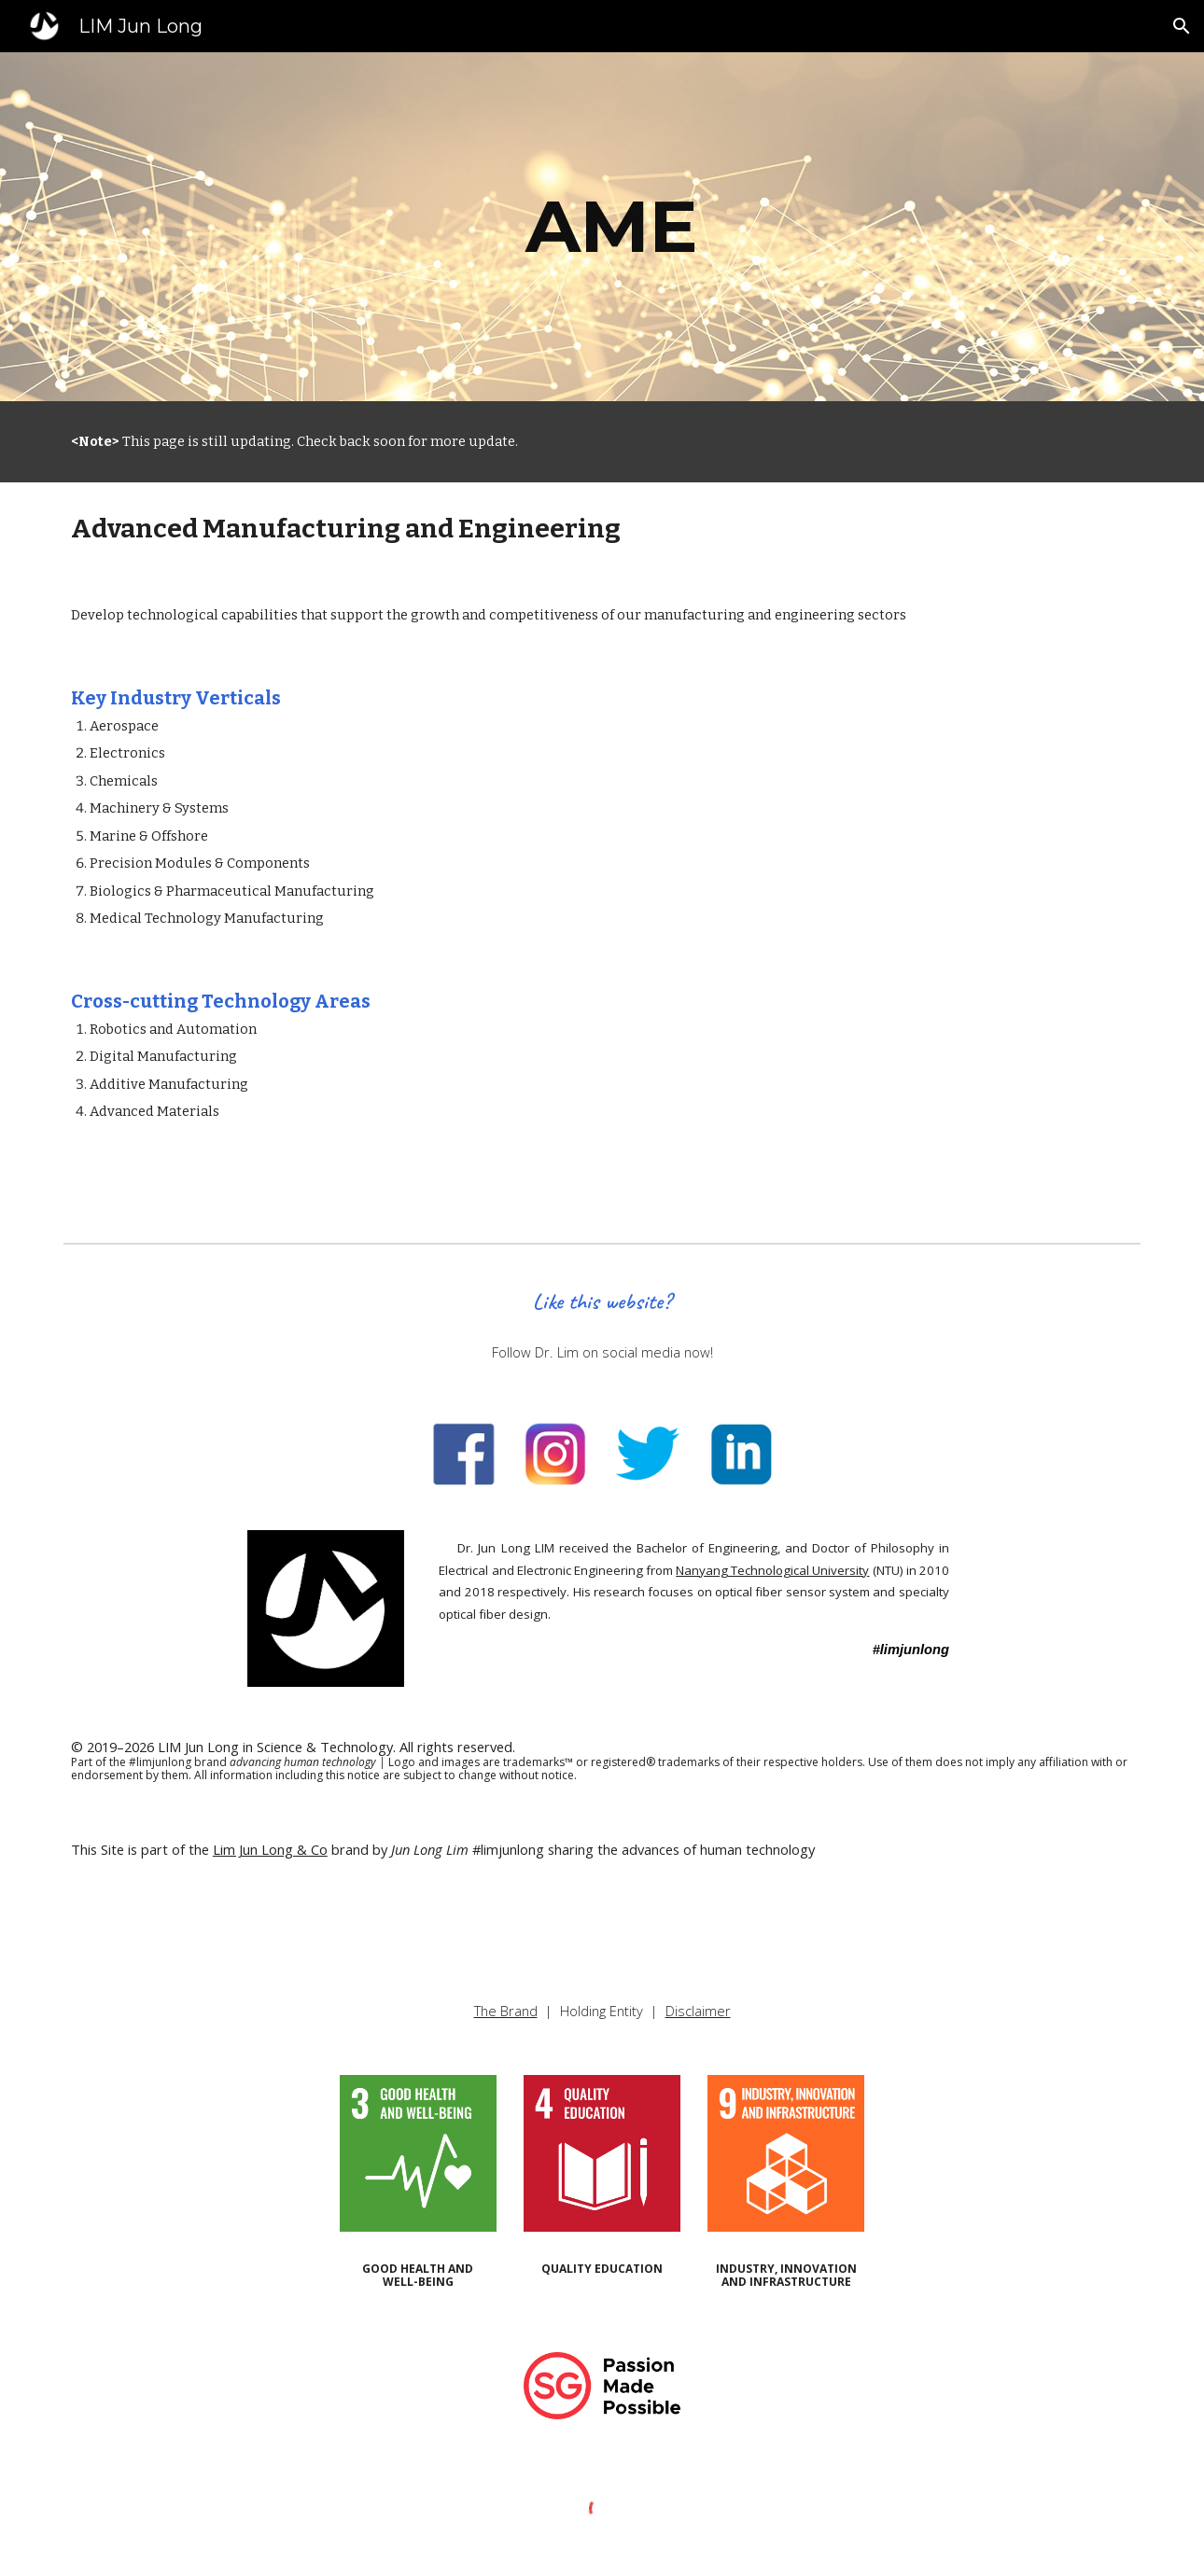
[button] (1181, 26)
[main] (602, 227)
